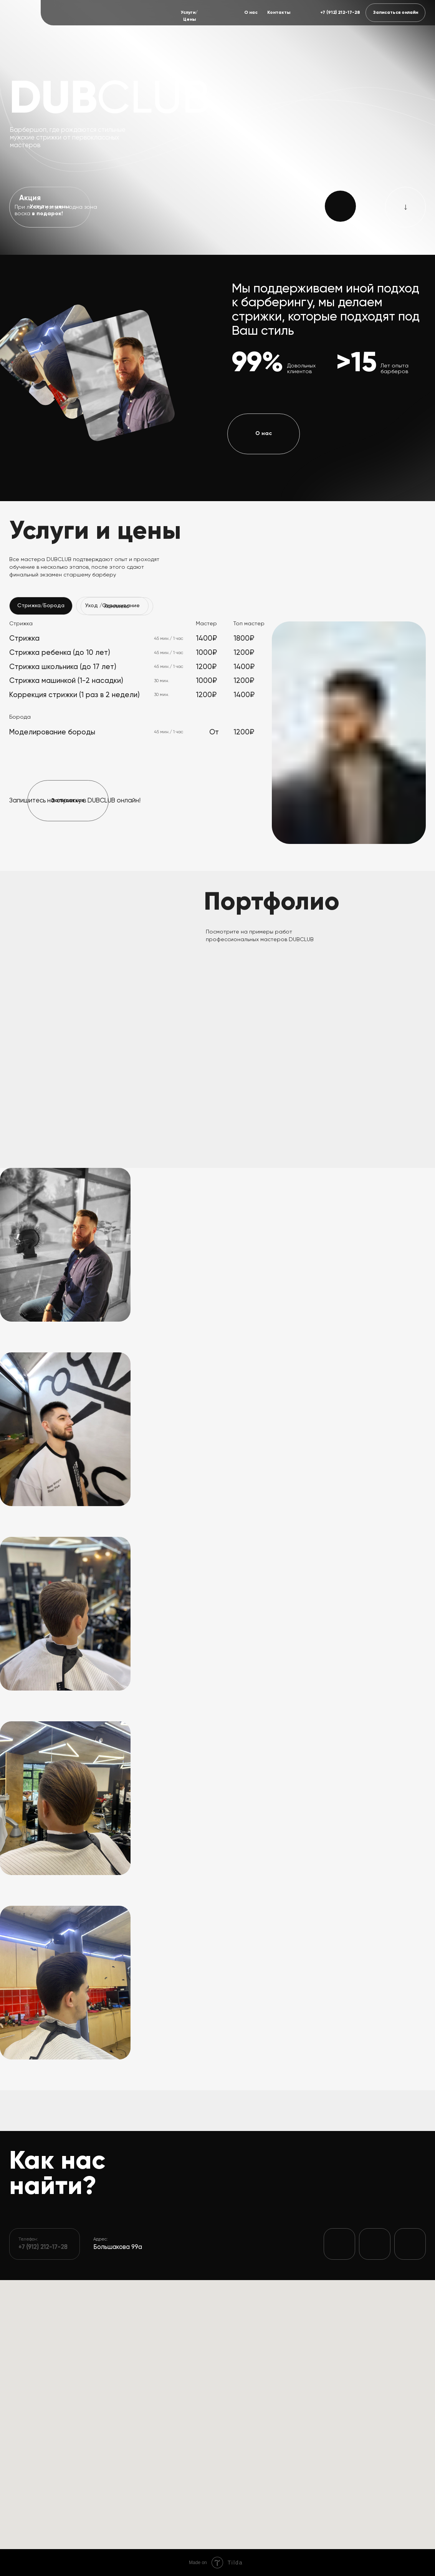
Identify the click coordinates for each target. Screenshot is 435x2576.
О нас (251, 12)
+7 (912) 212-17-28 (340, 12)
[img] (19, 12)
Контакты (278, 12)
